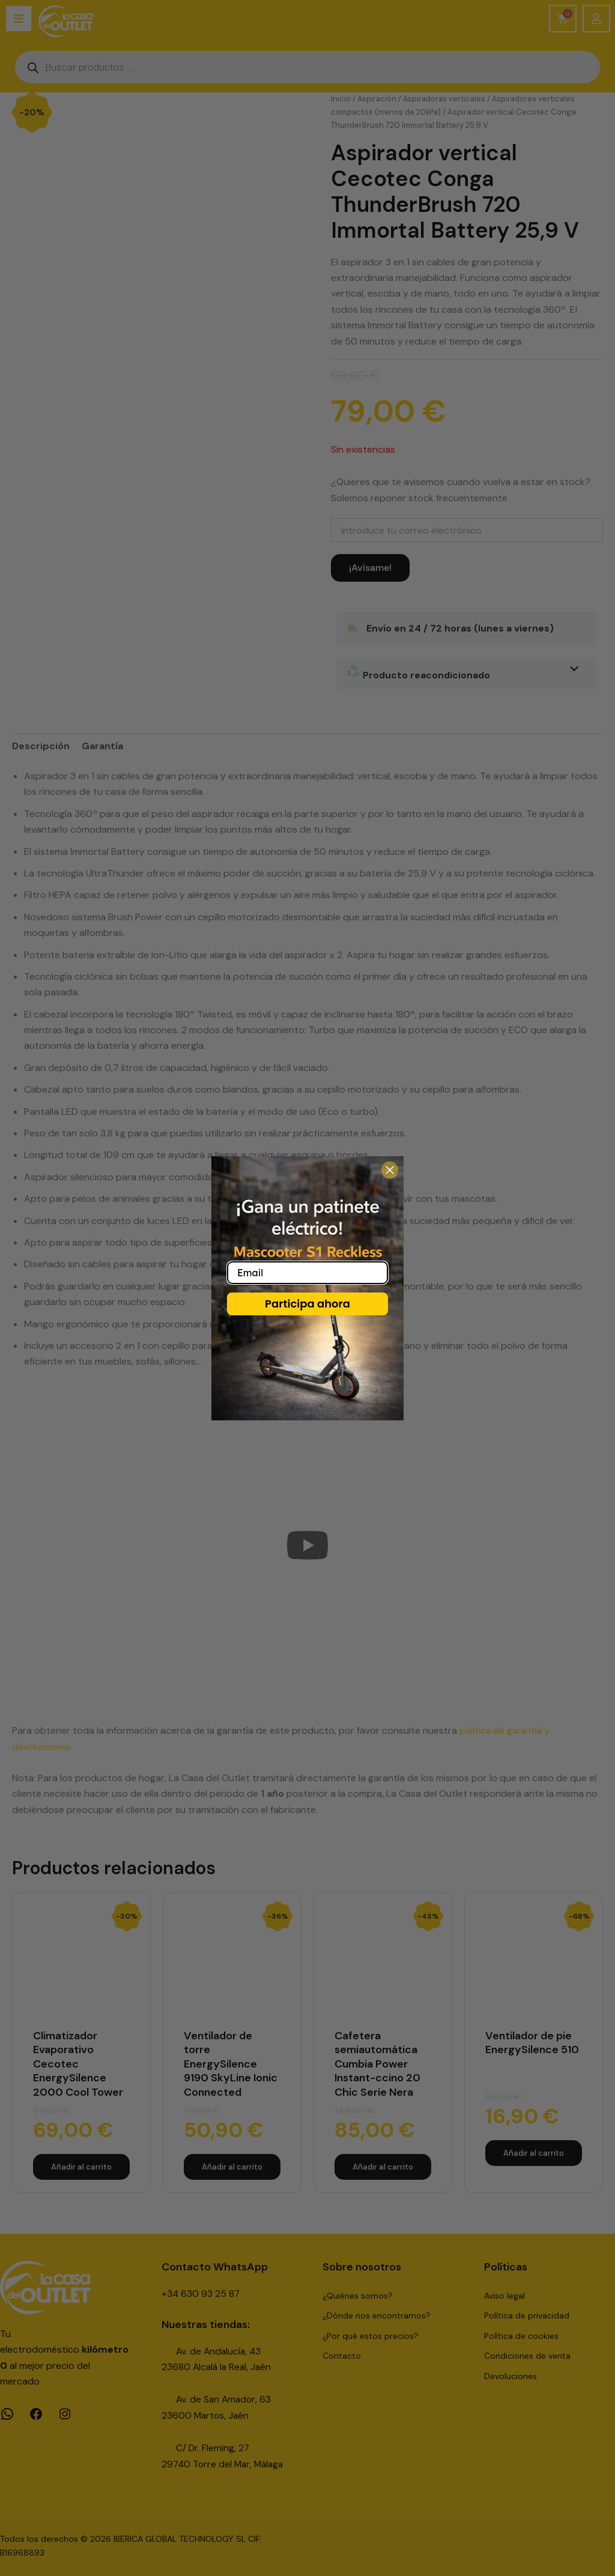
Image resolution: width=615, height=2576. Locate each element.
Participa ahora (307, 1303)
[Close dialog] (390, 1170)
